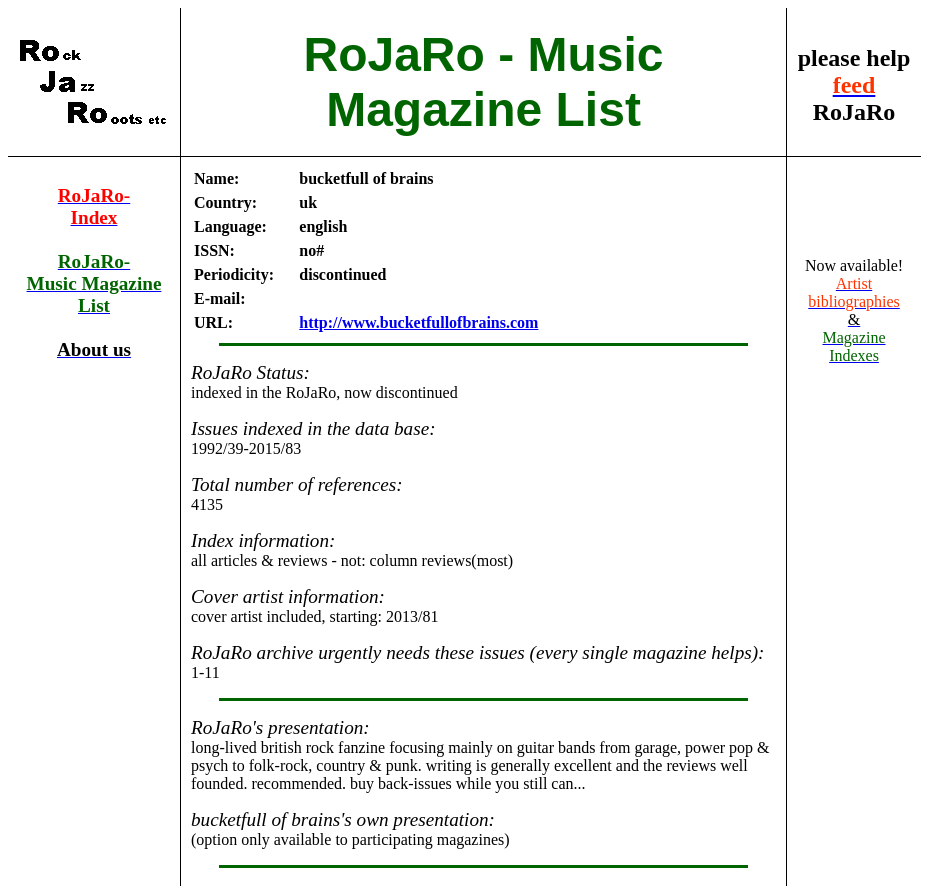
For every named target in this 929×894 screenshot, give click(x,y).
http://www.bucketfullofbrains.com (418, 322)
